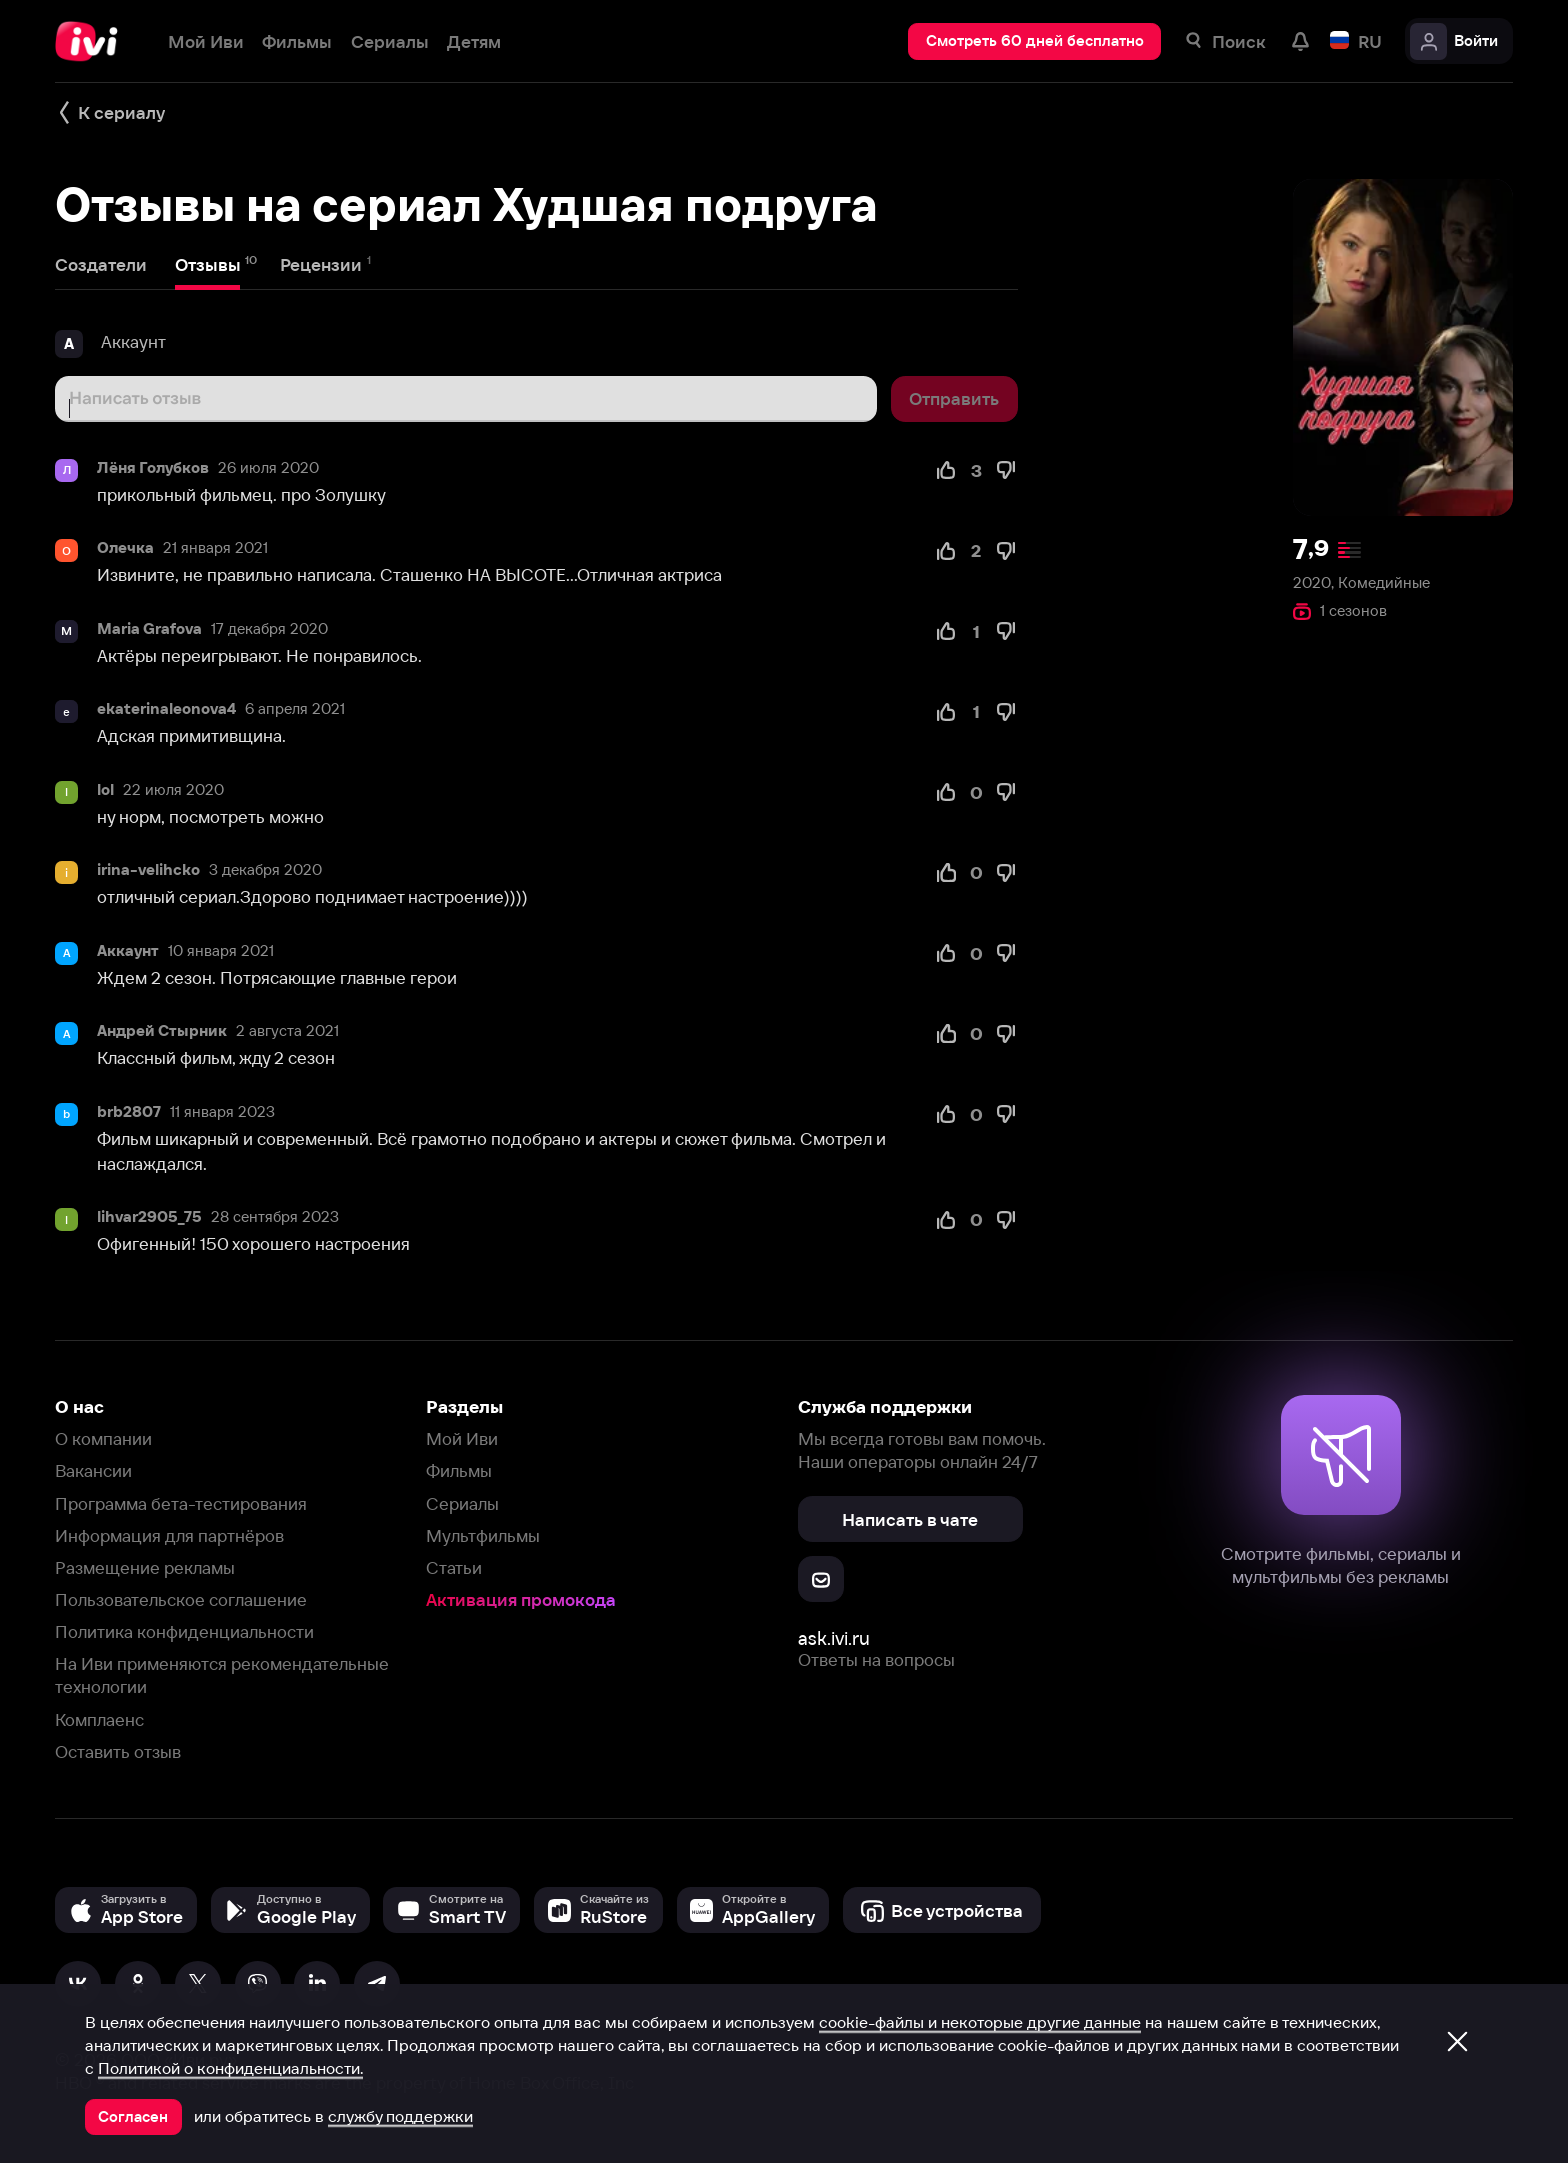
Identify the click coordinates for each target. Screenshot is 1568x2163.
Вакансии (93, 1470)
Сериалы (462, 1503)
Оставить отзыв (118, 1751)
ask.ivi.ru (834, 1638)
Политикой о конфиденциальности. (230, 2068)
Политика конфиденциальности (184, 1631)
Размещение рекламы (145, 1567)
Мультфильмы (483, 1535)
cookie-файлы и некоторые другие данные (980, 2022)
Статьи (454, 1567)
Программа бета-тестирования (181, 1503)
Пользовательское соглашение (181, 1599)
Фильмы (459, 1470)
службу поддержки (400, 2116)
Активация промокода (521, 1599)
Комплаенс (99, 1719)
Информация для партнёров (169, 1535)
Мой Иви (462, 1438)
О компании (103, 1438)
